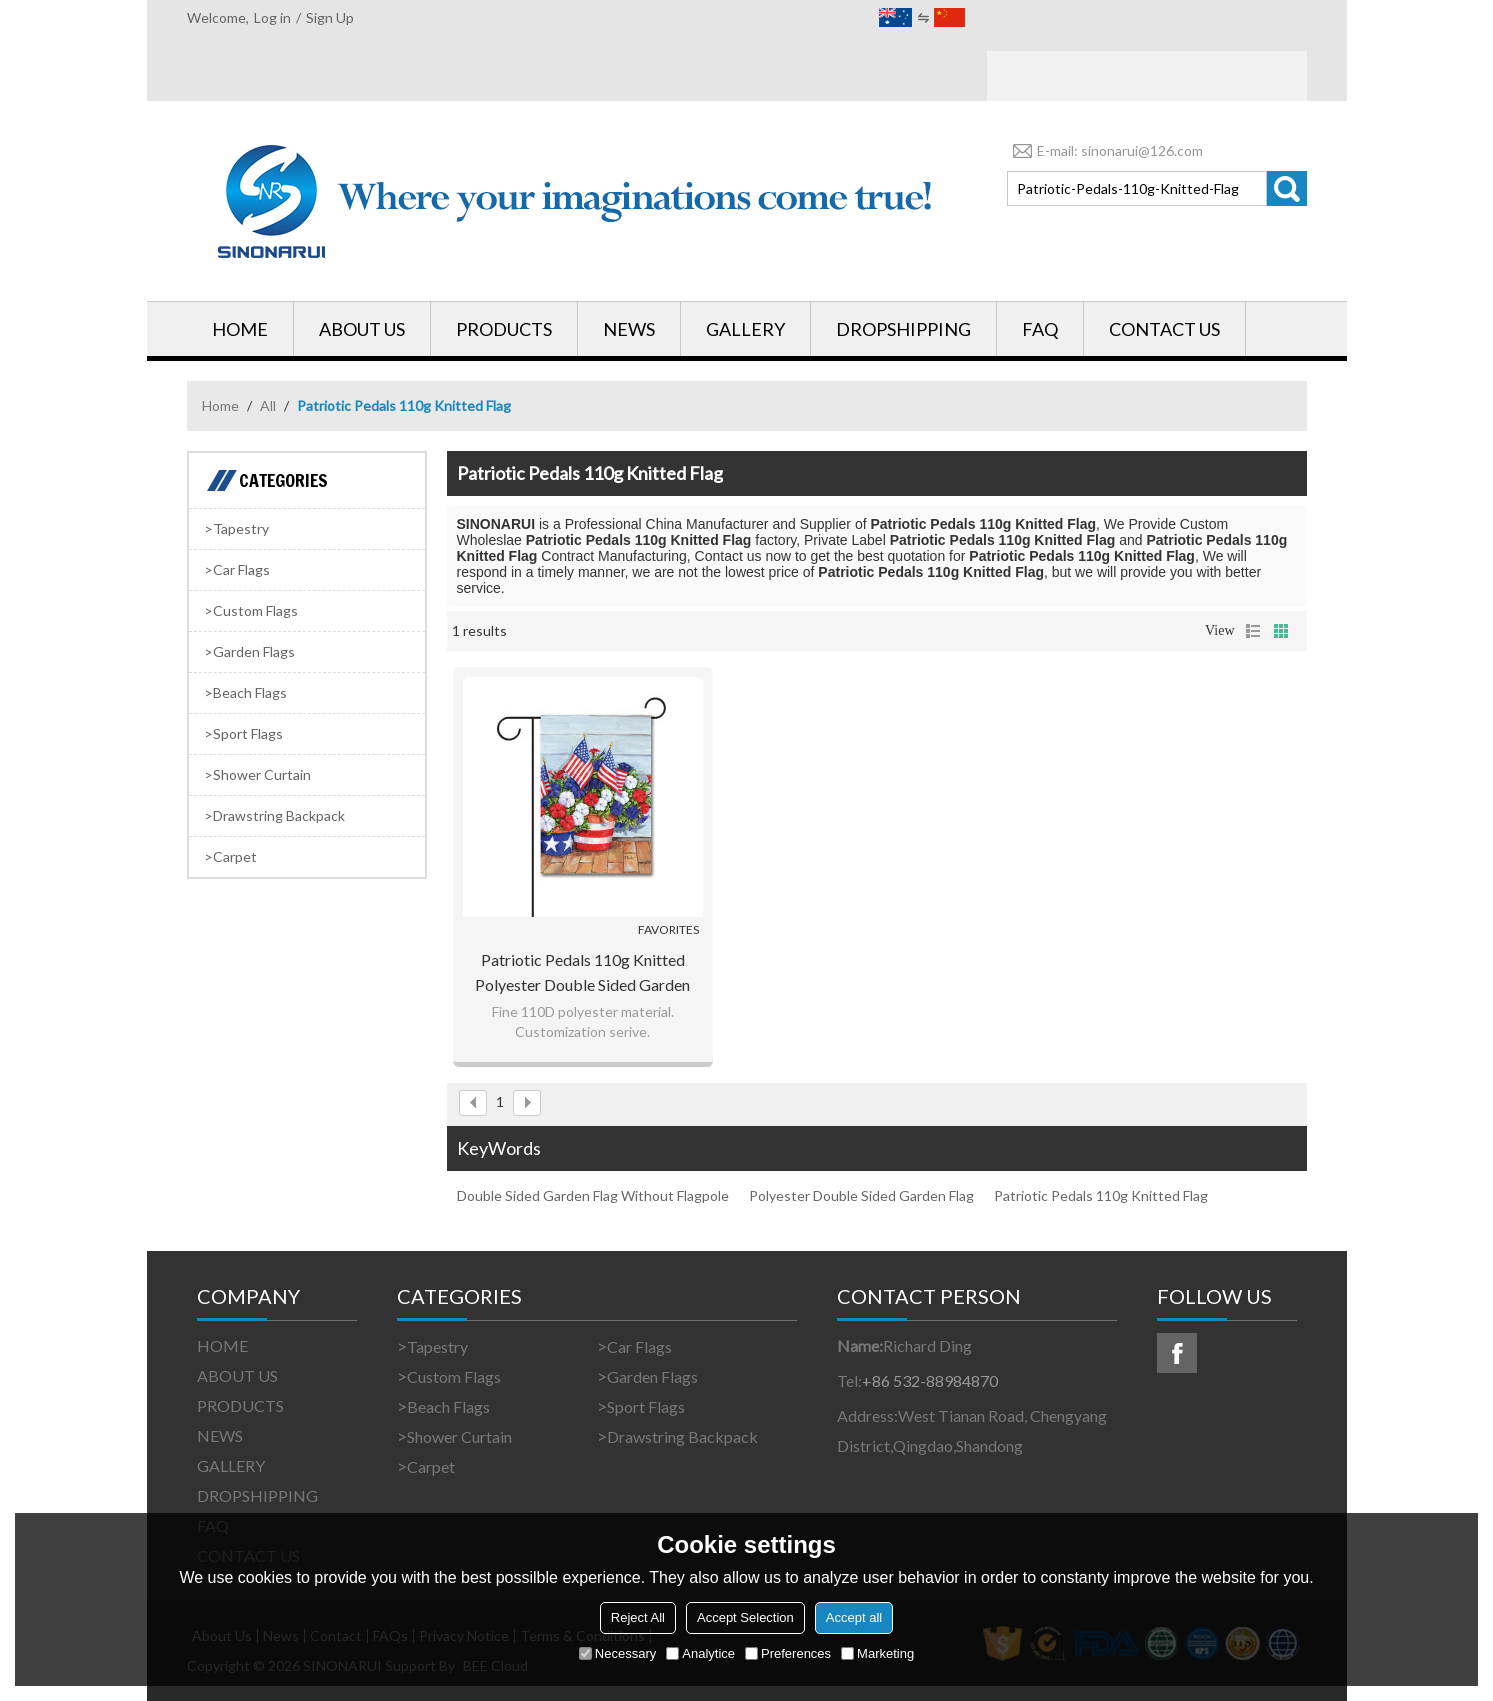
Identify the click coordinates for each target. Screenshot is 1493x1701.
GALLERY (745, 329)
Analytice (700, 1653)
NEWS (629, 329)
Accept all (854, 1617)
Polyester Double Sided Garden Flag (861, 1195)
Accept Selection (745, 1617)
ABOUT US (362, 329)
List (1253, 631)
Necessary (617, 1653)
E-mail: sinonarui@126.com (1105, 151)
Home (220, 405)
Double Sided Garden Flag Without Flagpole (593, 1195)
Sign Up (330, 17)
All (268, 405)
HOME (240, 329)
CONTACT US (1164, 329)
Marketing (877, 1653)
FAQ (1040, 329)
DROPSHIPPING (903, 329)
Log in (272, 17)
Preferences (788, 1653)
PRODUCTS (504, 329)
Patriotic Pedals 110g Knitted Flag (1101, 1195)
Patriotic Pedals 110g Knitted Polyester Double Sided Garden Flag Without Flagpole (582, 973)
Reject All (638, 1617)
